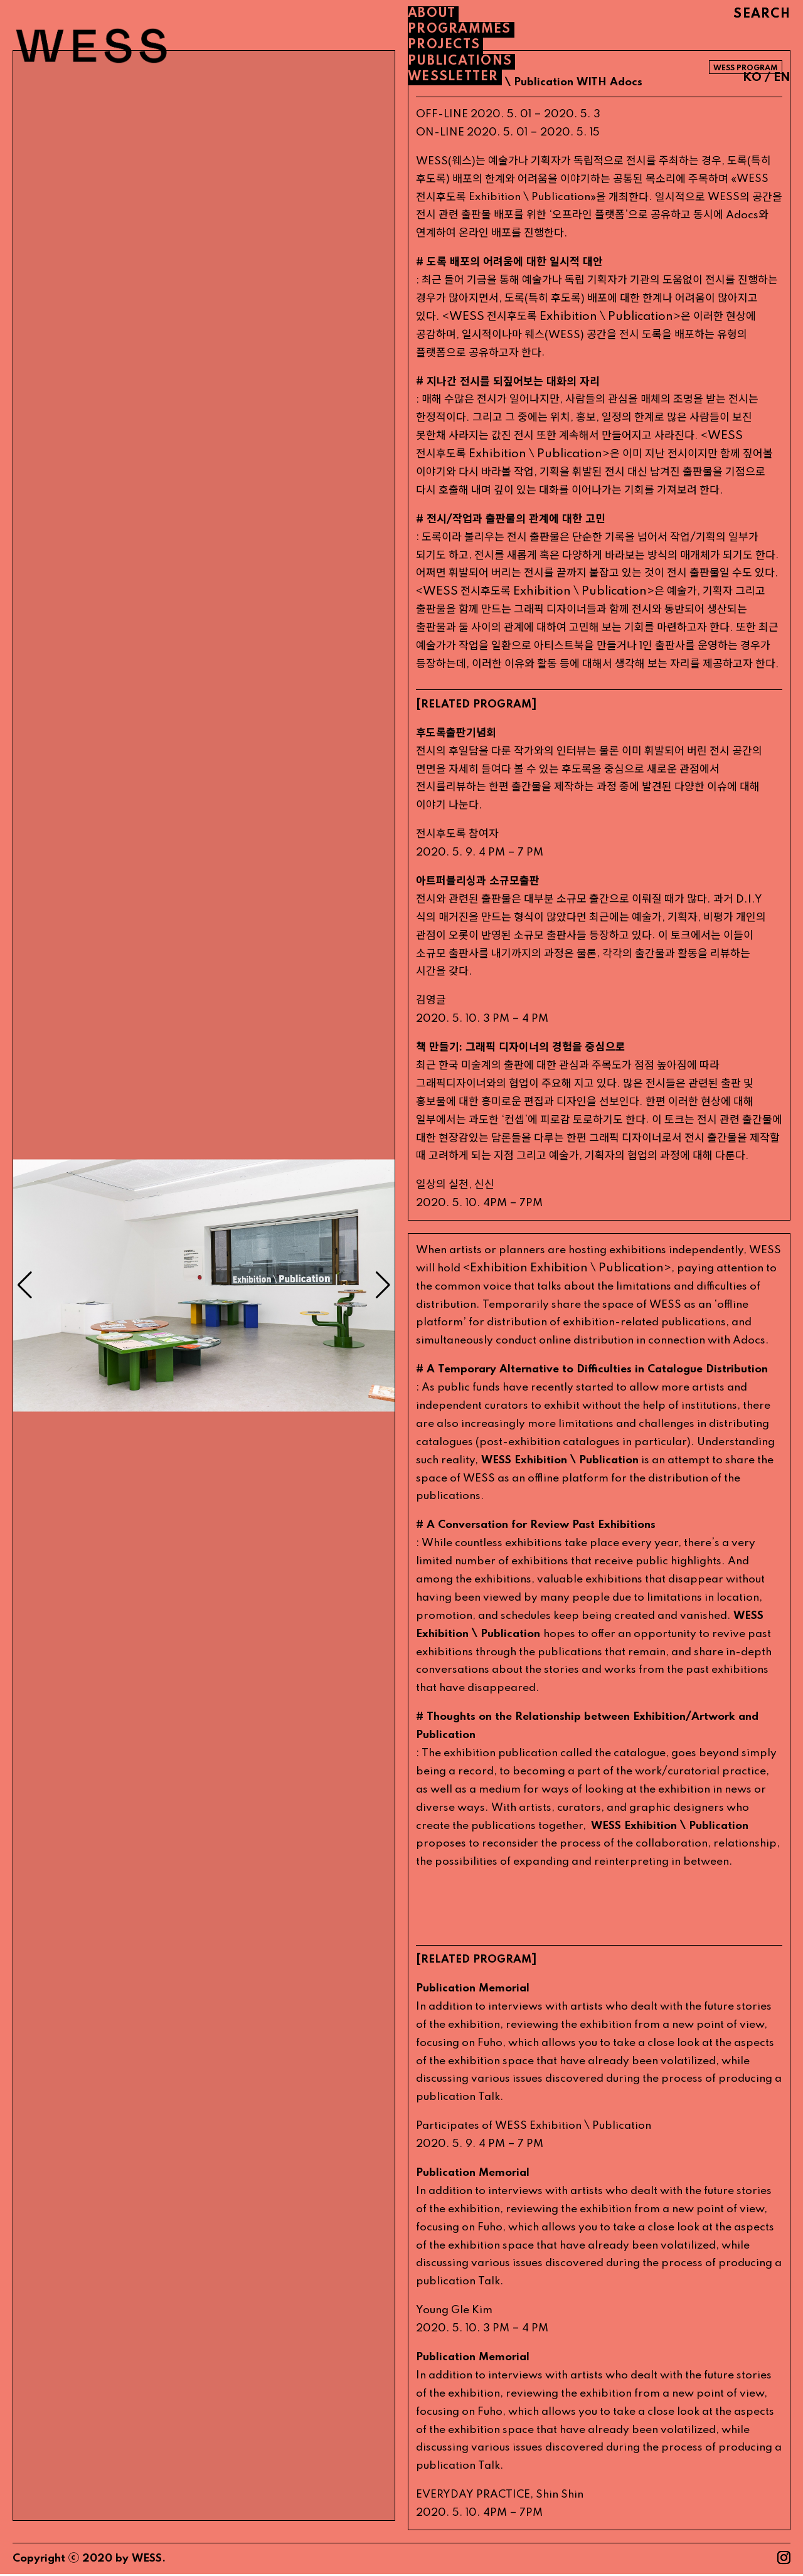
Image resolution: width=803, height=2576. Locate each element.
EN (782, 77)
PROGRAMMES (459, 29)
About (431, 14)
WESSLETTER (453, 77)
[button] (383, 1286)
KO (752, 77)
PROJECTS (444, 45)
